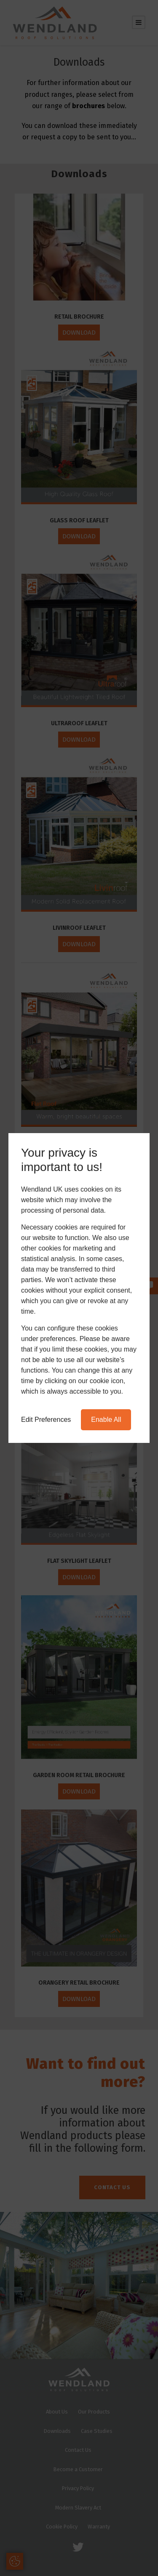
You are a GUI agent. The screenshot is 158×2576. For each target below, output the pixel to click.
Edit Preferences (46, 1419)
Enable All (106, 1419)
